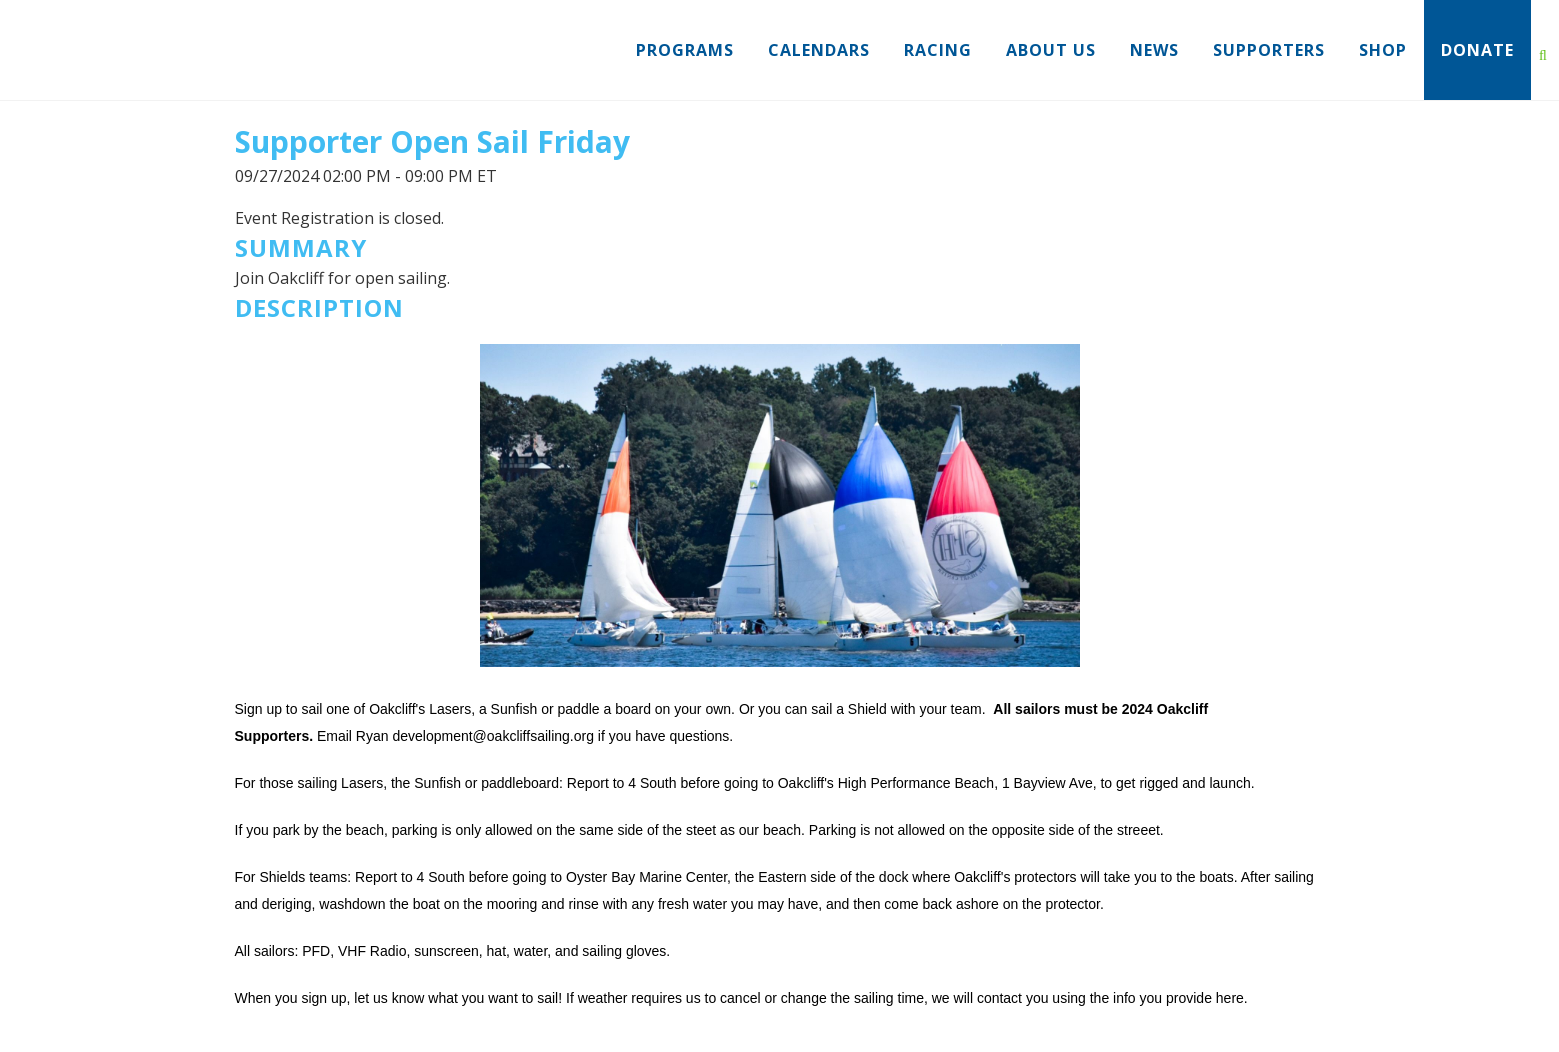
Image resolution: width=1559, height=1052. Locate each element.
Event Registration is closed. (339, 218)
